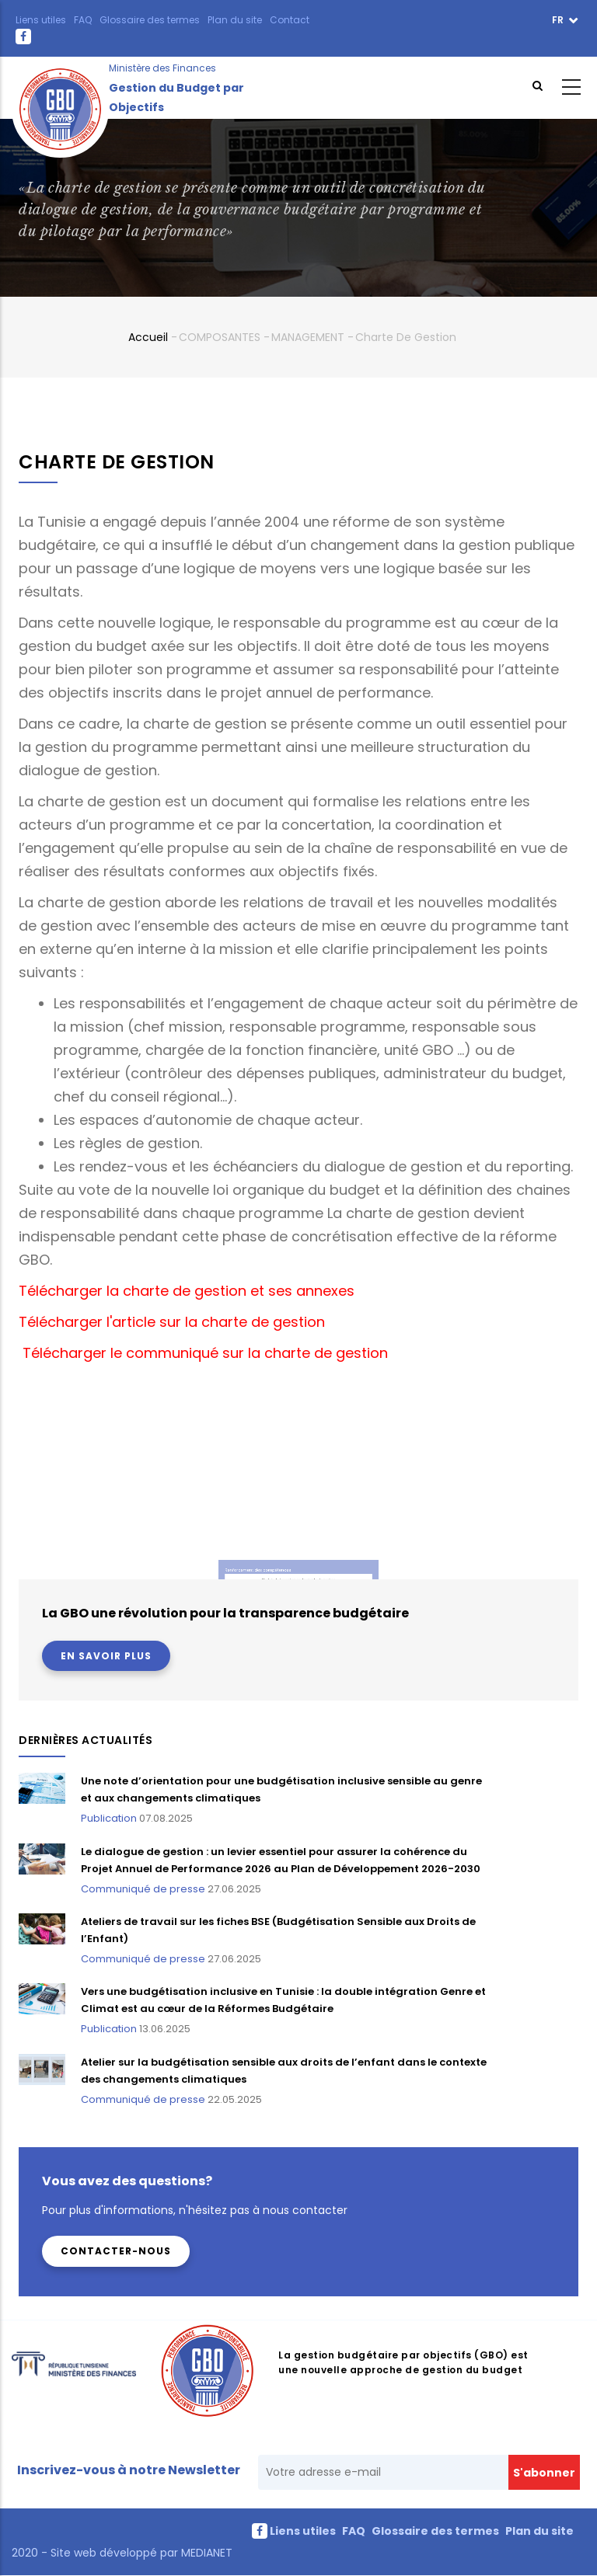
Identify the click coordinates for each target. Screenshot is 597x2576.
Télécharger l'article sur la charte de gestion (172, 1322)
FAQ (83, 19)
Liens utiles (41, 19)
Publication (109, 1818)
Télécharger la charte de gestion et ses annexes (186, 1290)
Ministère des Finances (162, 68)
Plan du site (235, 19)
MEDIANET (205, 2552)
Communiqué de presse (143, 1889)
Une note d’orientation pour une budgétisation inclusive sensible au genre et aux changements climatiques (281, 1789)
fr (559, 19)
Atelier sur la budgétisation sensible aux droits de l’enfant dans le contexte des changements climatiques (284, 2071)
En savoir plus (106, 1655)
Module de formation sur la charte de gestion (298, 1566)
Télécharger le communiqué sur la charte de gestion (203, 1353)
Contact (289, 19)
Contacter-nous (116, 2250)
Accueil (148, 337)
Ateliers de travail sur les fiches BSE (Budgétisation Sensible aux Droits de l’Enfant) (278, 1930)
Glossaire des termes (150, 19)
